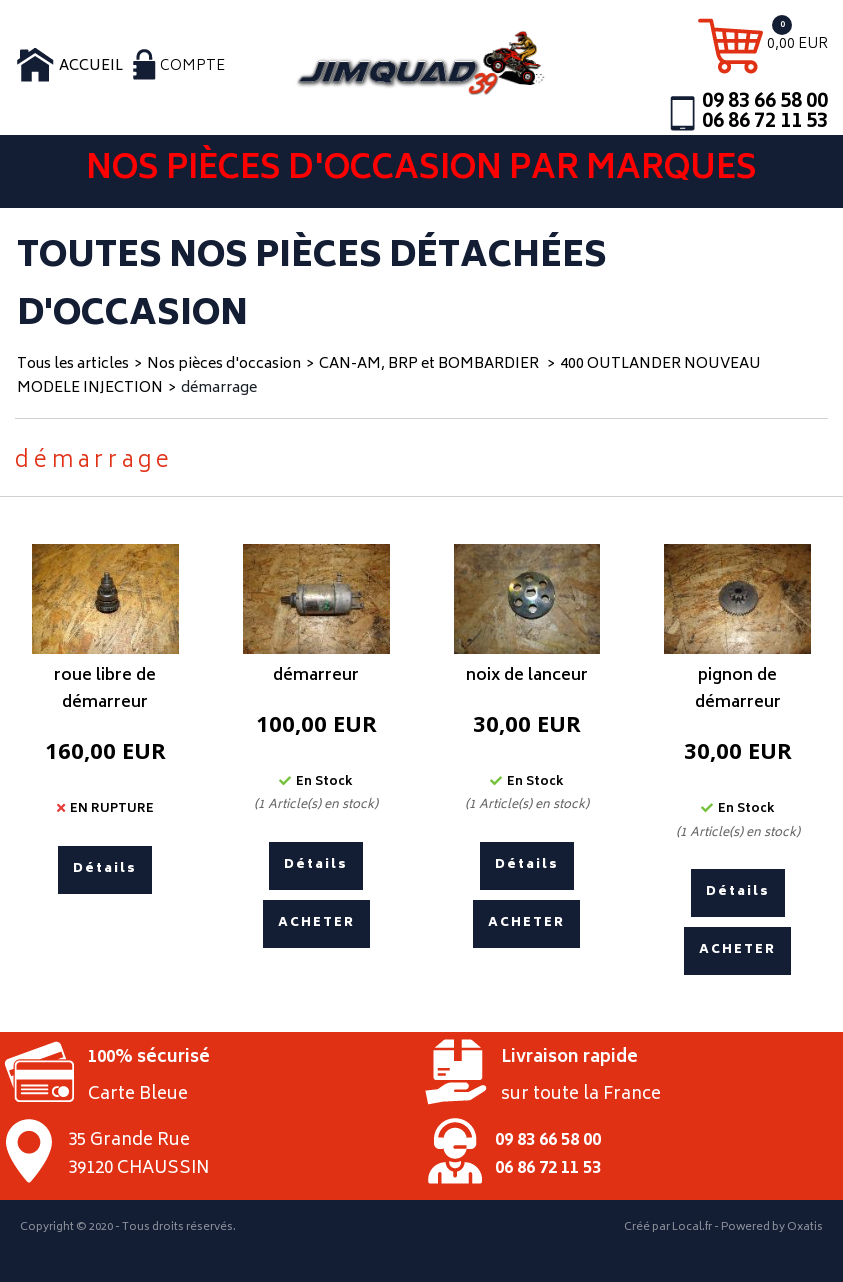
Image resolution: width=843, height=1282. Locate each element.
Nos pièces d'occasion (224, 364)
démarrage (219, 388)
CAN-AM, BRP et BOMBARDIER (430, 364)
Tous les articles (73, 364)
